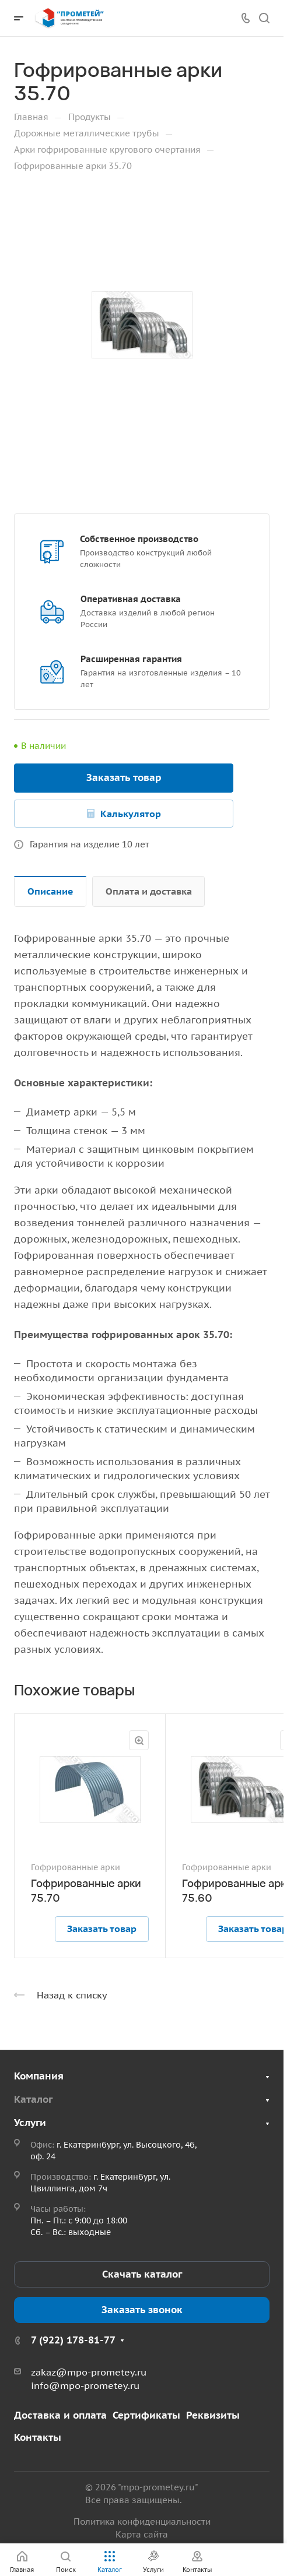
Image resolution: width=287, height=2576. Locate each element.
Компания (39, 2076)
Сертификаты (146, 2415)
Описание (50, 891)
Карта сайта (142, 2534)
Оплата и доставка (149, 891)
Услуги (30, 2122)
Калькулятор (130, 813)
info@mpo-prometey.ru (85, 2385)
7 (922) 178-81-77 (73, 2340)
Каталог (33, 2099)
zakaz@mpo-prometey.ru (88, 2372)
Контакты (37, 2437)
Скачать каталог (142, 2274)
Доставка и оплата (60, 2415)
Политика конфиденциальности (142, 2521)
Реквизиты (213, 2415)
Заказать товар (124, 777)
